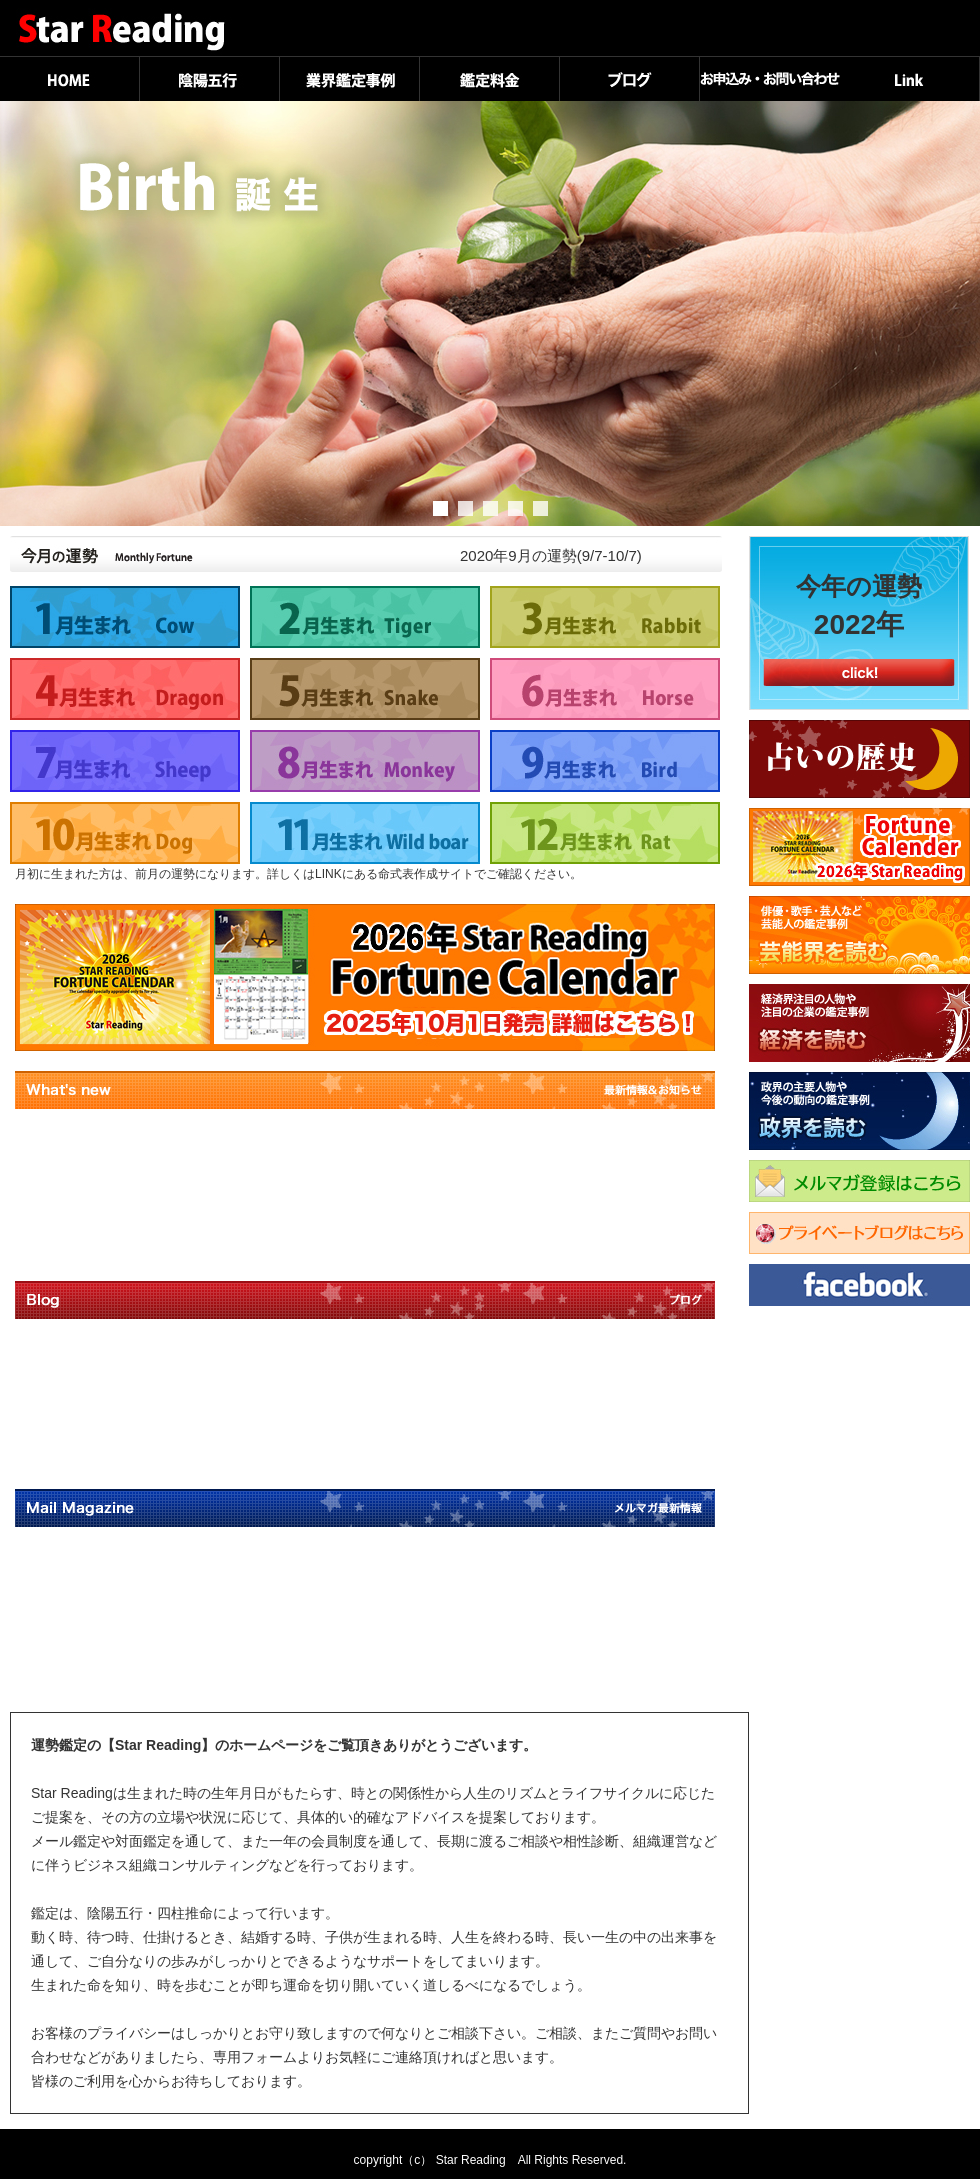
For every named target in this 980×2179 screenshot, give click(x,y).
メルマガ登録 (864, 1181)
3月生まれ (605, 617)
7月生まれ (125, 761)
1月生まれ (125, 617)
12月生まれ (605, 833)
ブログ (630, 78)
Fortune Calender (859, 847)
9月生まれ (605, 761)
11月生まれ (365, 833)
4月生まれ (125, 689)
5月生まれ (365, 689)
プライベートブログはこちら (859, 1233)
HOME (70, 78)
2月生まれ (365, 617)
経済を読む (864, 1023)
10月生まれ (125, 833)
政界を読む (864, 1111)
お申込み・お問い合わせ (770, 78)
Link (910, 78)
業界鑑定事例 (350, 78)
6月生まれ (605, 689)
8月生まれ (365, 761)
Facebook (864, 1285)
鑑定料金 (490, 78)
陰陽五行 (210, 78)
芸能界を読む (864, 935)
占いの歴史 (859, 759)
